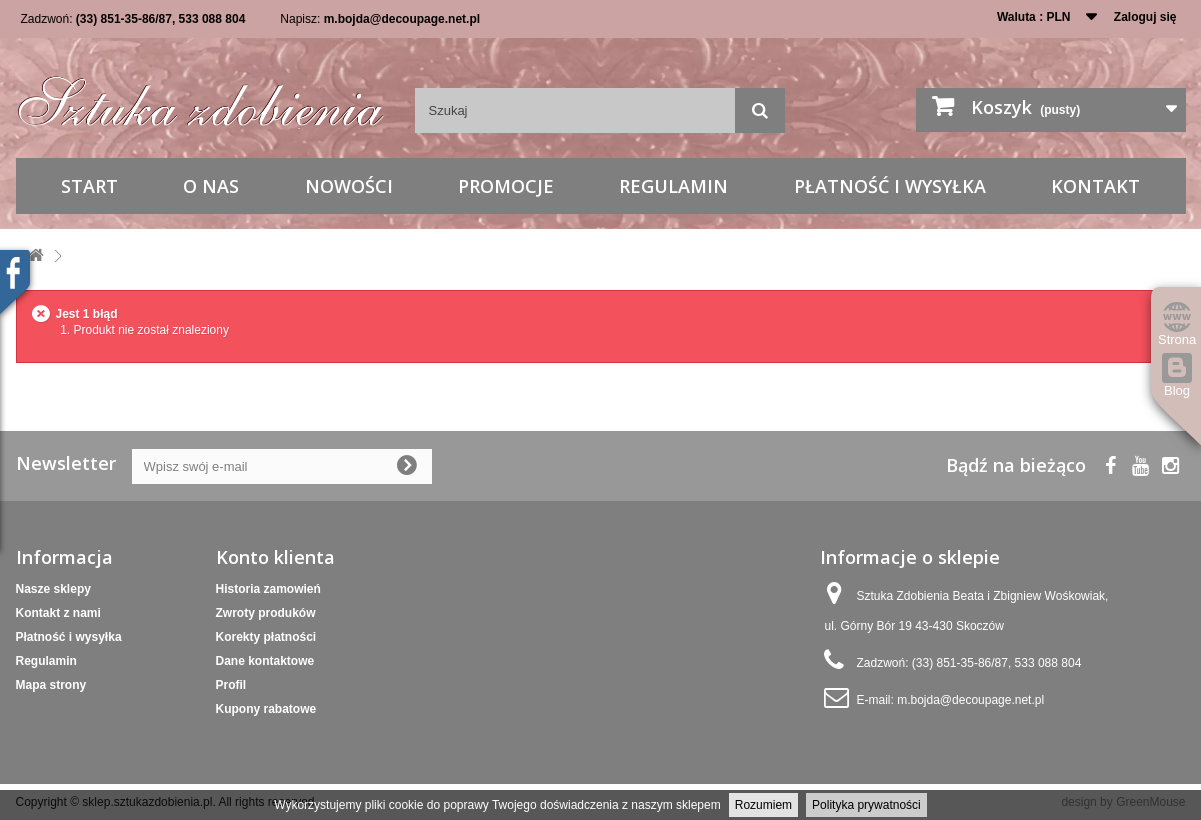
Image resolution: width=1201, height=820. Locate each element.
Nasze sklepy (53, 589)
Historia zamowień (268, 589)
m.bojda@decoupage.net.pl (402, 19)
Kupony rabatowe (266, 709)
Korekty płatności (266, 637)
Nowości (349, 186)
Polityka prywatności (866, 805)
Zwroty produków (266, 613)
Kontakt (1095, 186)
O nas (211, 186)
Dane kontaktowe (265, 661)
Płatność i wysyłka (890, 186)
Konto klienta (275, 557)
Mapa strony (51, 685)
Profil (231, 685)
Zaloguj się (1145, 17)
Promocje (506, 186)
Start (89, 186)
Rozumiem (763, 805)
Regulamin (673, 186)
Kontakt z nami (58, 613)
